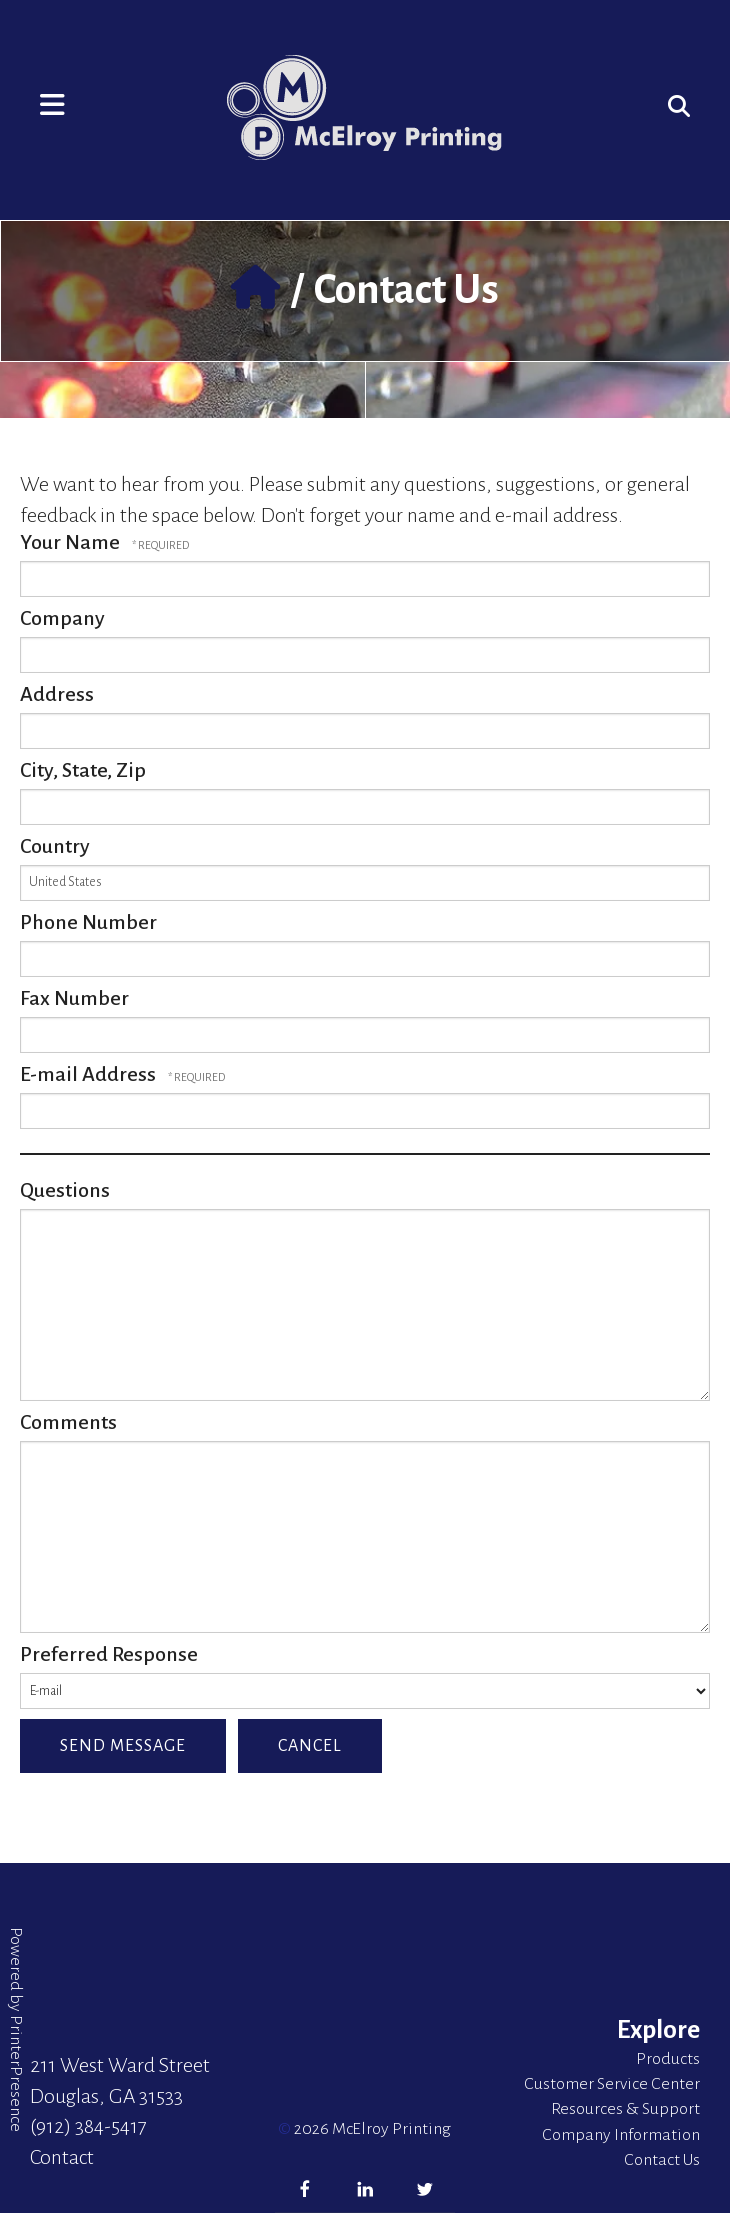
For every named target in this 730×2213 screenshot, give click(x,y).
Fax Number (74, 998)
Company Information (621, 2135)
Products (668, 2059)
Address (57, 694)
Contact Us (662, 2160)
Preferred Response (109, 1654)
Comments (68, 1422)
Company (62, 618)
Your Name (72, 542)
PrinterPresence (16, 2073)
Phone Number (88, 922)
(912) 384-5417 (88, 2126)
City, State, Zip (83, 770)
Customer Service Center (612, 2084)
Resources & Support (625, 2109)
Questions (65, 1190)
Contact (62, 2157)
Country (55, 846)
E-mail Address (90, 1074)
